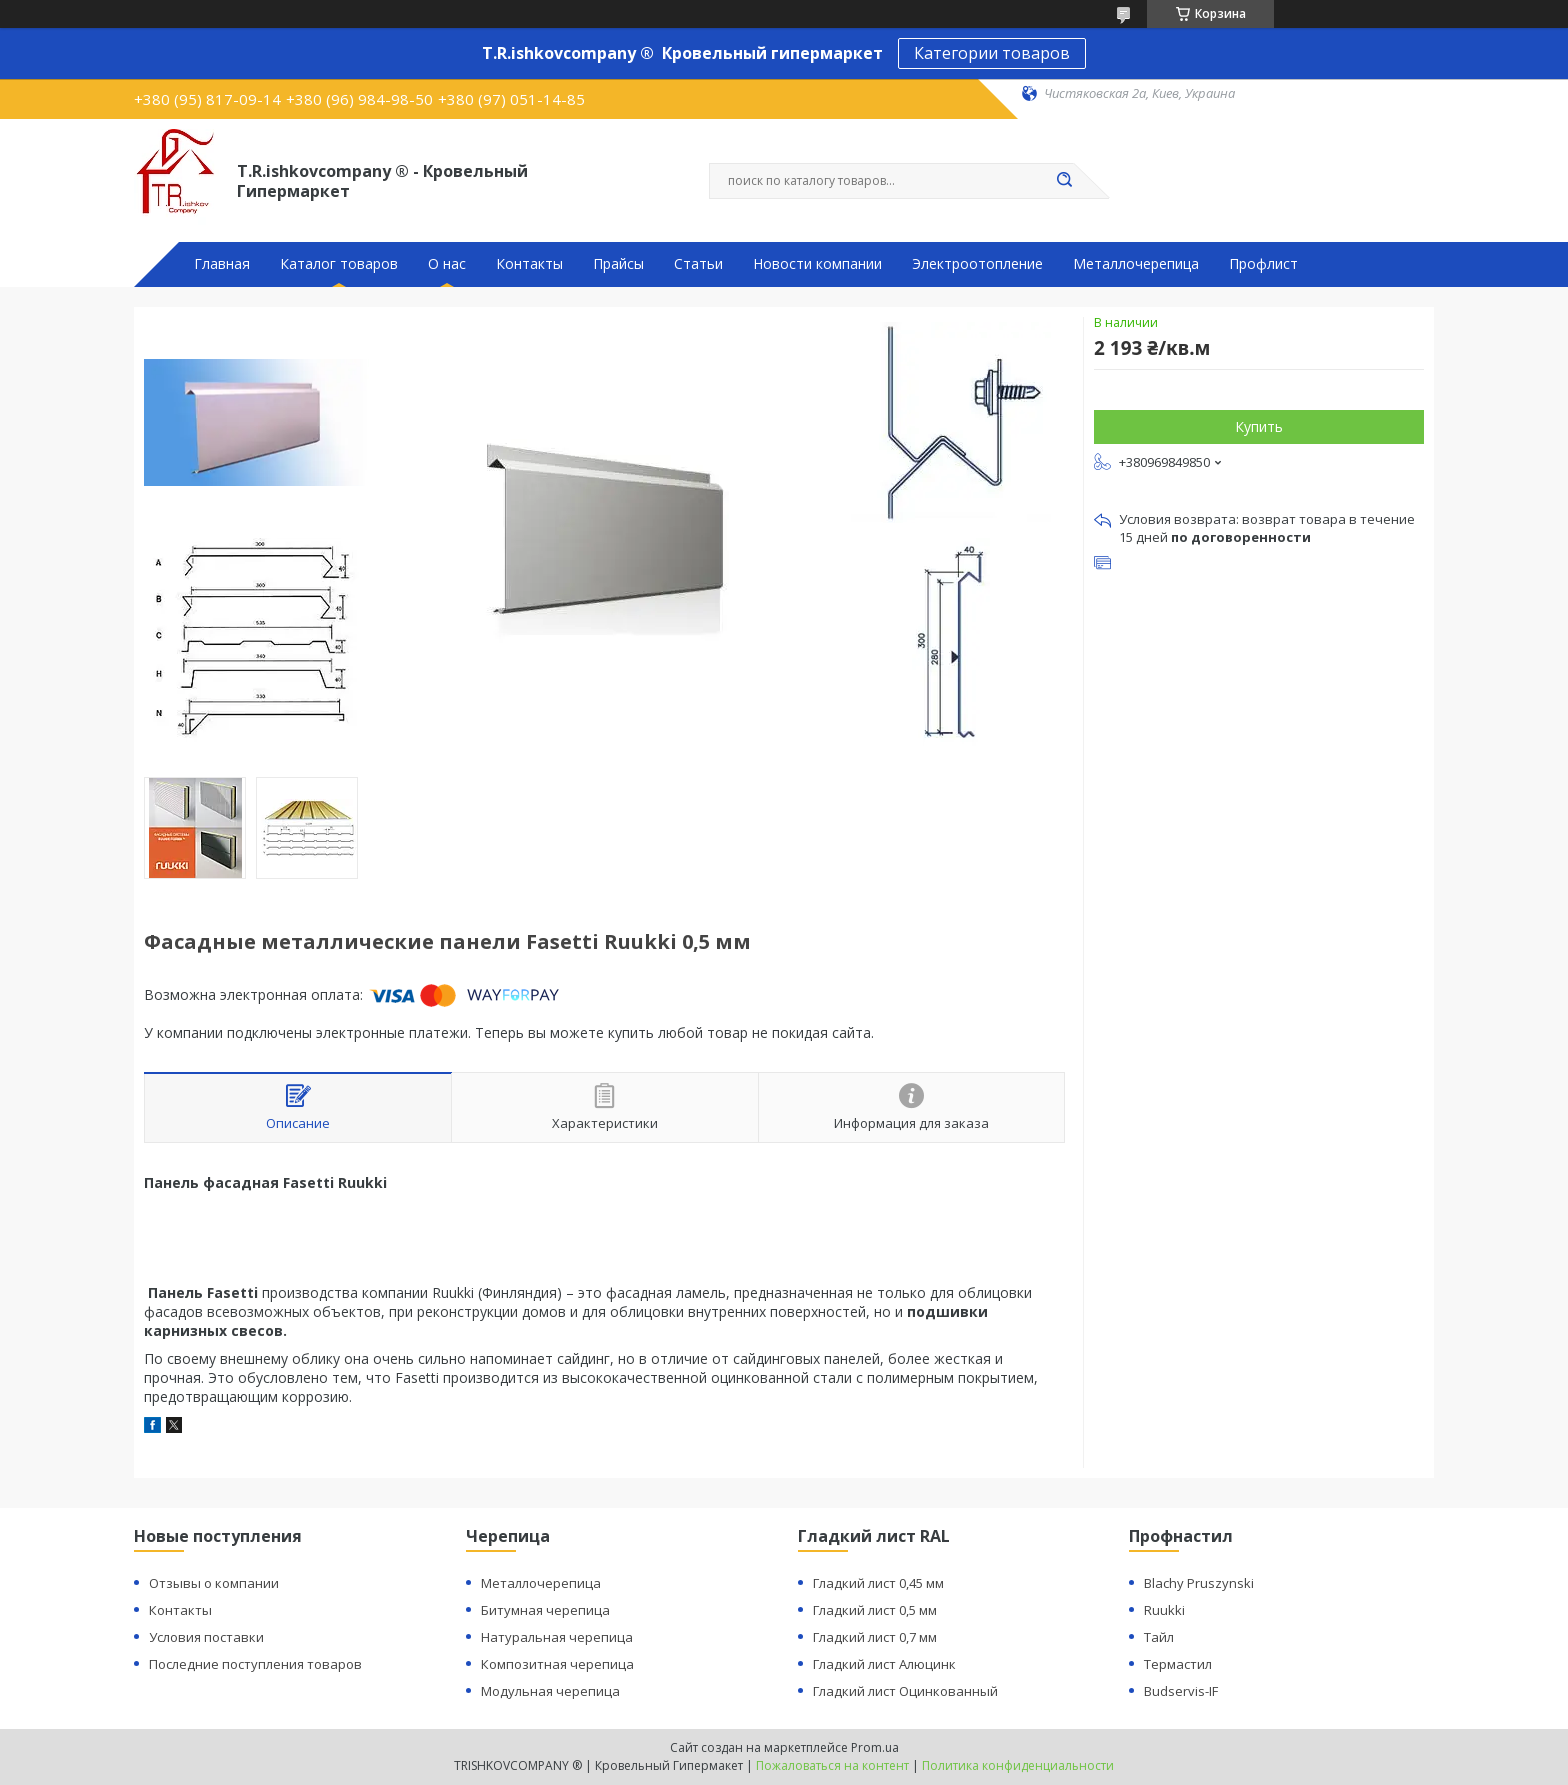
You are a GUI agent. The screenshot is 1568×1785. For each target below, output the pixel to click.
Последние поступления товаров (255, 1664)
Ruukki (1164, 1610)
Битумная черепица (545, 1610)
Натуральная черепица (557, 1637)
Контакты (529, 264)
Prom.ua (875, 1747)
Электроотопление (977, 264)
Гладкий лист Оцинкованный (905, 1691)
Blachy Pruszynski (1199, 1583)
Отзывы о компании (214, 1583)
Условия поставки (206, 1637)
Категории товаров (992, 53)
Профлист (1263, 264)
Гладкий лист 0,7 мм (875, 1637)
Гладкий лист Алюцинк (884, 1664)
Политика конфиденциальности (1018, 1765)
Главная (222, 264)
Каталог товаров (339, 264)
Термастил (1178, 1664)
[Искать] (1064, 181)
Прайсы (618, 264)
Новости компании (817, 264)
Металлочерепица (1136, 264)
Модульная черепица (550, 1691)
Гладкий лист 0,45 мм (878, 1583)
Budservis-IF (1181, 1691)
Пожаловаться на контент (832, 1765)
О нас (447, 264)
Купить (1259, 426)
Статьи (698, 264)
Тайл (1159, 1637)
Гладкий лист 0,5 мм (875, 1610)
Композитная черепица (557, 1664)
